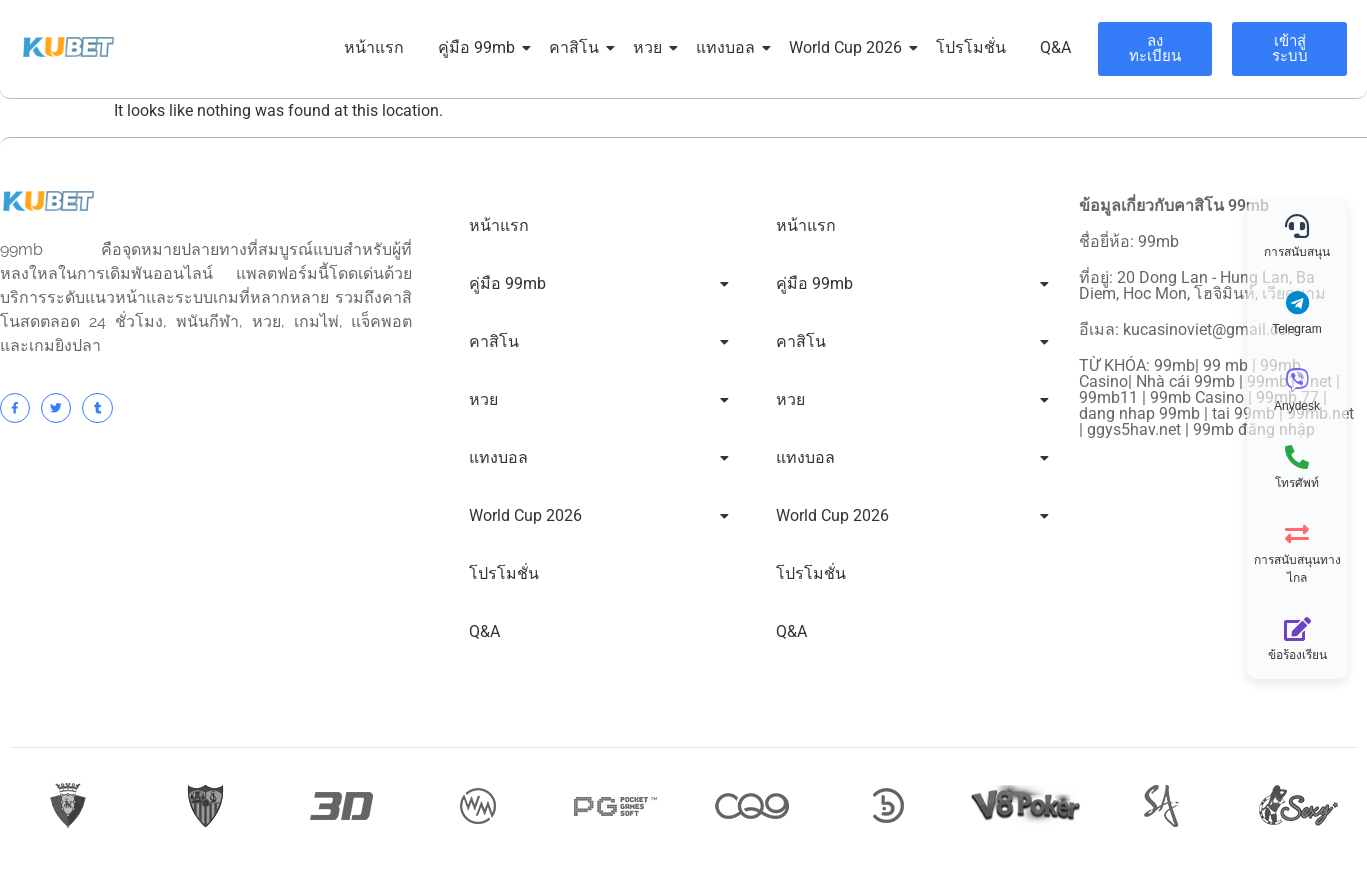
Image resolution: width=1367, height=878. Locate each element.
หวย (651, 47)
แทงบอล (729, 47)
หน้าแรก (374, 47)
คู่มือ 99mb (480, 47)
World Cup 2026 (849, 47)
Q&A (1055, 47)
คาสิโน (577, 47)
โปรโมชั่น (971, 47)
